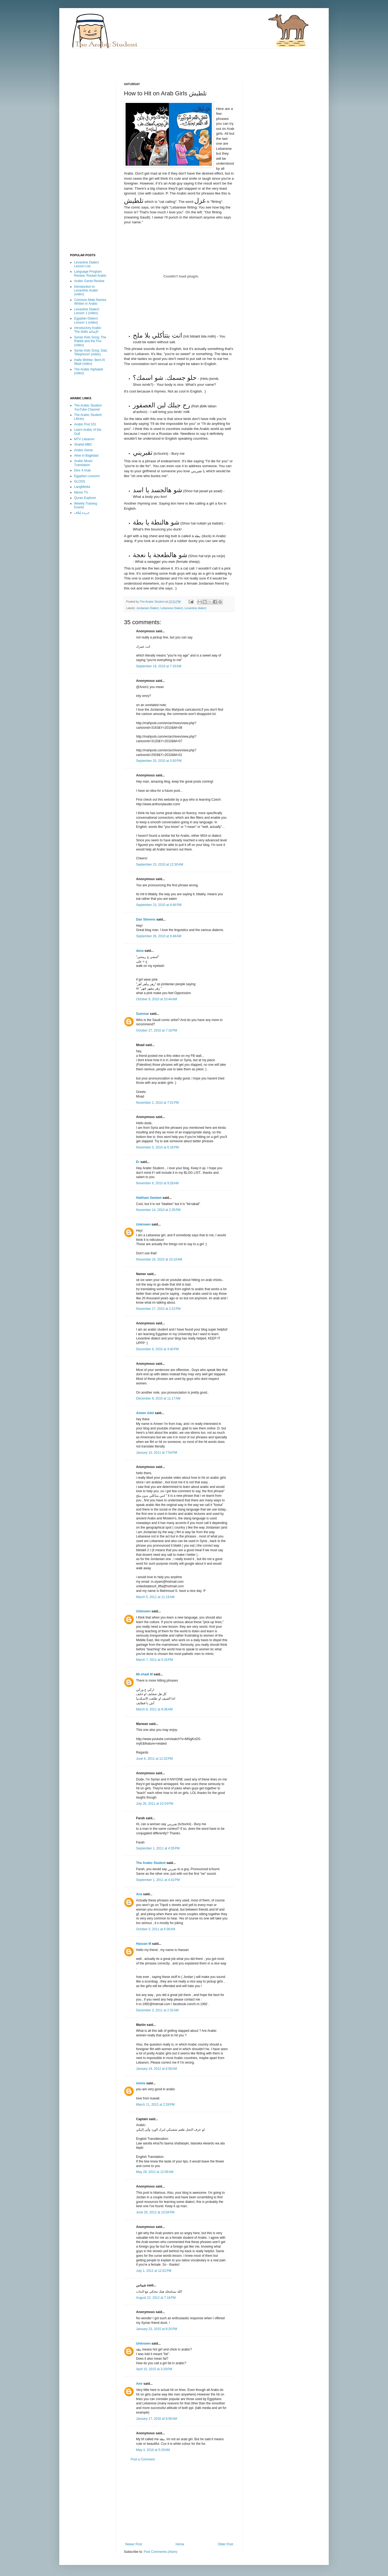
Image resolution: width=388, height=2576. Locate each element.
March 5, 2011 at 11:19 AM (155, 1597)
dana (140, 951)
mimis (141, 2083)
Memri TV (81, 492)
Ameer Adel (145, 1413)
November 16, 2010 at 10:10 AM (159, 1259)
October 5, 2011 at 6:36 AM (155, 1929)
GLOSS (79, 481)
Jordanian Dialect (147, 608)
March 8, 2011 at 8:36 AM (154, 1709)
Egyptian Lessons (87, 476)
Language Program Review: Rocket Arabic (90, 273)
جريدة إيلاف (81, 513)
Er (138, 1162)
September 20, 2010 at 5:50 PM (158, 761)
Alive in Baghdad (86, 455)
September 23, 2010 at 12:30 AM (159, 864)
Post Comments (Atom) (160, 2552)
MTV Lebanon (84, 439)
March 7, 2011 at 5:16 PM (154, 1660)
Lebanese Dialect (171, 608)
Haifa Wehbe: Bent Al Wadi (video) (89, 362)
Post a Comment (143, 2459)
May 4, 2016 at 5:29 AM (153, 2450)
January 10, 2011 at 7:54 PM (156, 1452)
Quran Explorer (85, 498)
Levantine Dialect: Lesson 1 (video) (87, 311)
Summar (142, 1014)
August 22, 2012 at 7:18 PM (156, 2298)
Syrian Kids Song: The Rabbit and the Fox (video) (90, 341)
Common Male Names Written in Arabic (90, 301)
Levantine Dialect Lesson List (86, 264)
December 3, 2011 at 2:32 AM (157, 2010)
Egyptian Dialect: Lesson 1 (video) (86, 320)
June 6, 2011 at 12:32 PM (154, 1759)
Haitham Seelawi (149, 1198)
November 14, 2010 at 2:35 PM (158, 1210)
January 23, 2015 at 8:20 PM (156, 2329)
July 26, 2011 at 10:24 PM (154, 1804)
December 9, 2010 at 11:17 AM (158, 1398)
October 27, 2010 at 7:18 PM (156, 1030)
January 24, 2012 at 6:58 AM (156, 2069)
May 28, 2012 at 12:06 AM (154, 2172)
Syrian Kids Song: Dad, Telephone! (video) (91, 352)
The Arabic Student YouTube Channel (88, 407)
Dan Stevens (145, 919)
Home (180, 2544)
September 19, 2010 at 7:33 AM (158, 666)
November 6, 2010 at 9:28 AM (157, 1183)
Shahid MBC (83, 444)
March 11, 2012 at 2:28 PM (155, 2104)
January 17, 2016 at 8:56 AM (156, 2419)
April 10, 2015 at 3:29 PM (154, 2369)
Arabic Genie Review (89, 281)
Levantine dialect (195, 608)
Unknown (143, 1224)
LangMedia (82, 487)
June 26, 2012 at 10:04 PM (155, 2212)
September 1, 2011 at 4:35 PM (158, 1848)
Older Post (225, 2544)
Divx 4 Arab (82, 470)
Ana (139, 1894)
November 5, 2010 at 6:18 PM (157, 1147)
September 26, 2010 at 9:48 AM (158, 936)
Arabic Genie (83, 450)
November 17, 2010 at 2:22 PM (158, 1309)
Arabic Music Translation (83, 463)
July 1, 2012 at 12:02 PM (153, 2271)
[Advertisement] (168, 61)
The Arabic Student (151, 1863)
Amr (139, 2384)
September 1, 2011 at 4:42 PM (158, 1880)
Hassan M (143, 1944)
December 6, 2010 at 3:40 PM (157, 1349)
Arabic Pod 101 (85, 424)
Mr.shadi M (144, 1674)
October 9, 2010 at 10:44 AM (156, 999)
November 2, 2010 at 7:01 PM (157, 1103)
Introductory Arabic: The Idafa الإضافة (88, 330)
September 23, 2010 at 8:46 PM (158, 905)
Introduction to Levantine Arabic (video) (86, 290)
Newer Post (133, 2544)
